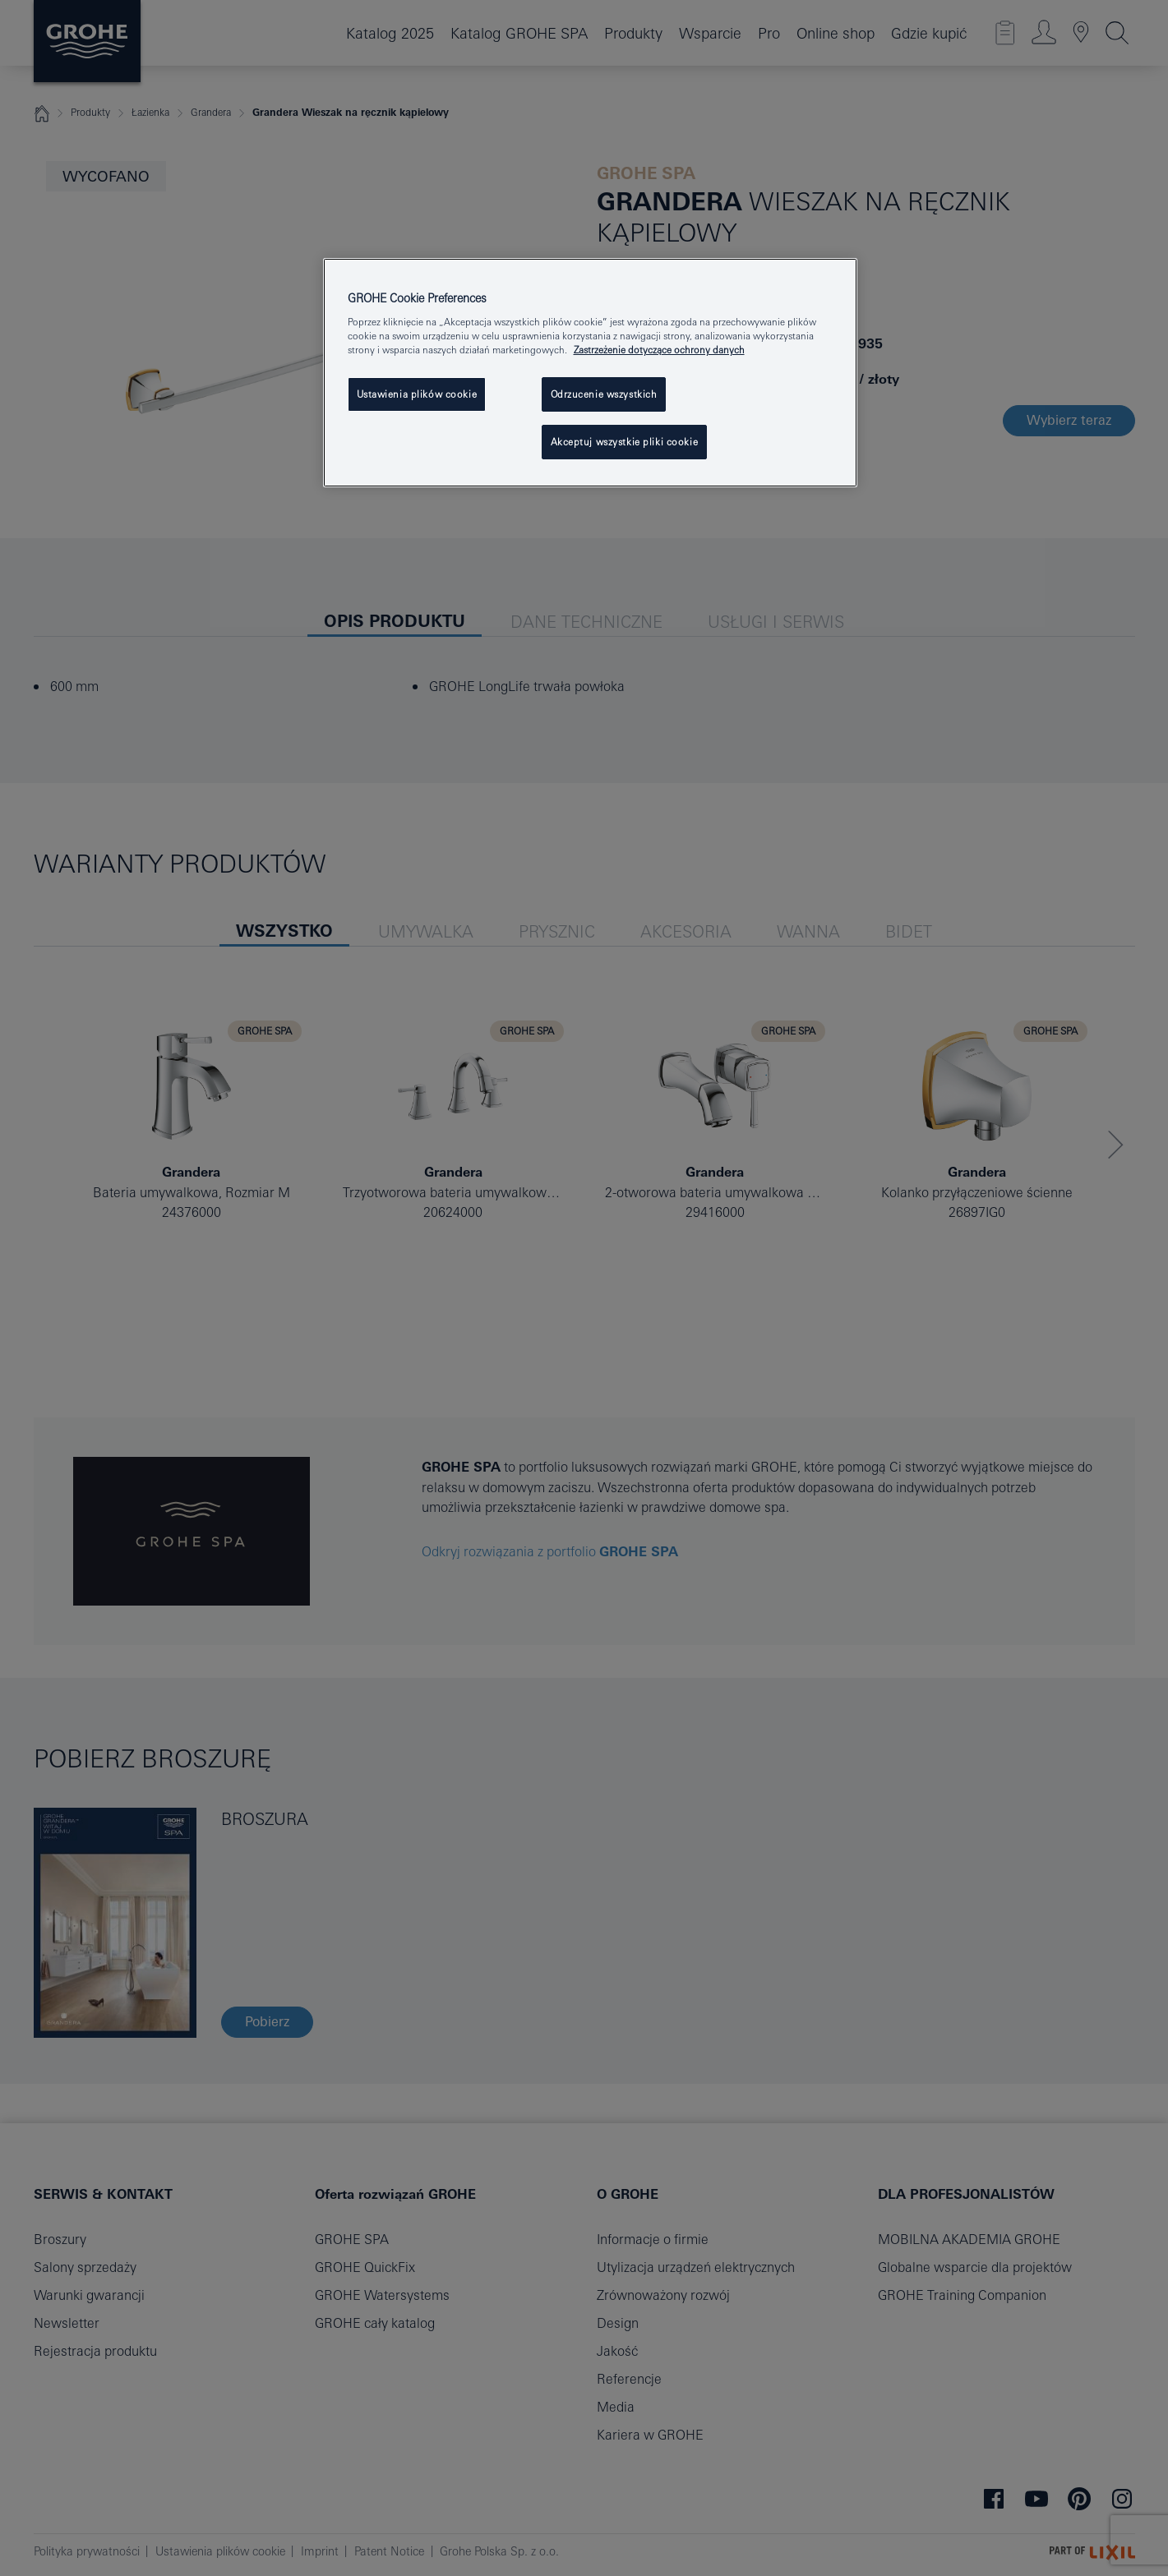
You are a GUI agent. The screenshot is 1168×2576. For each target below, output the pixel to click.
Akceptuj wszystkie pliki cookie (625, 441)
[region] (590, 373)
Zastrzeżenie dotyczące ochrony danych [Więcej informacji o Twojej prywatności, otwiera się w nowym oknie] (659, 349)
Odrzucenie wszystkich (604, 394)
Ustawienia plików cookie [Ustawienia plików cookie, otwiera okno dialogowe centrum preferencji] (417, 394)
